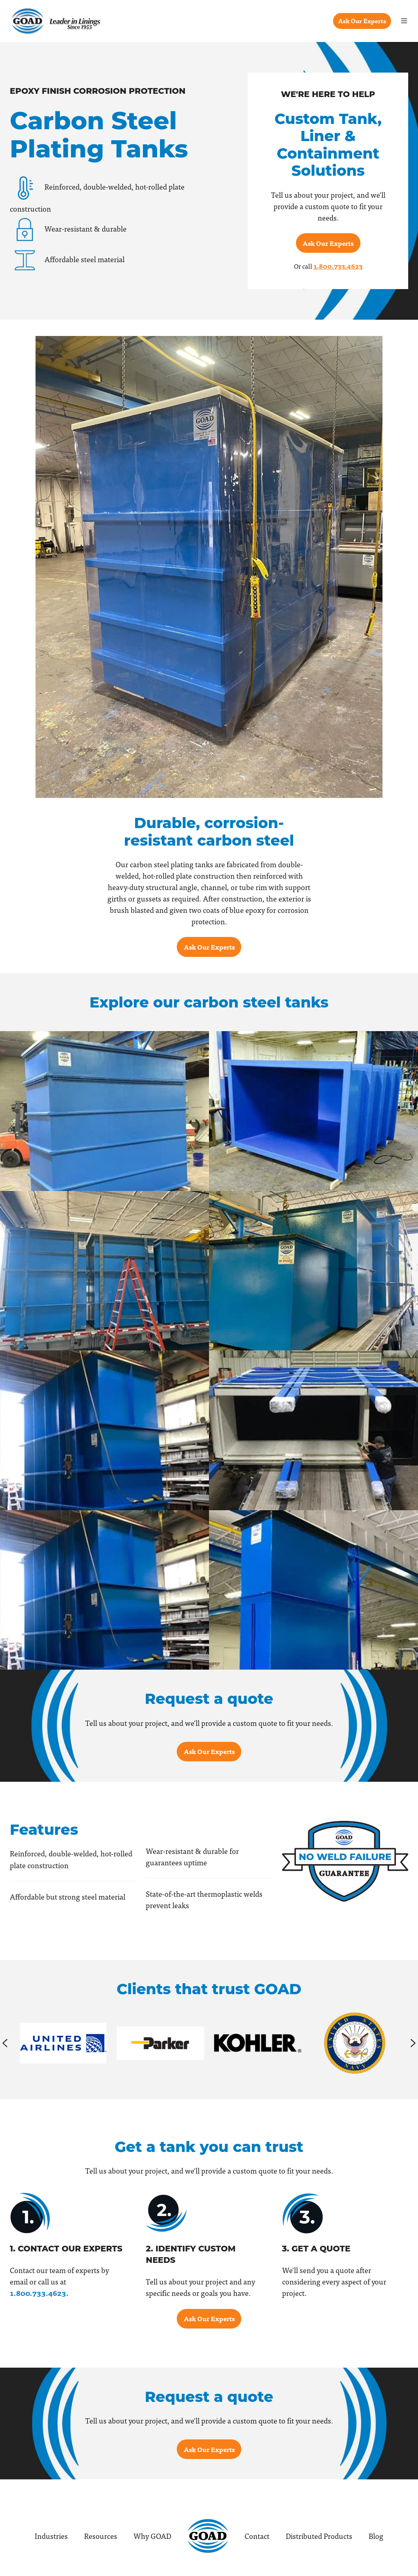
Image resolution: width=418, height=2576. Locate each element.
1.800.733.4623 (338, 266)
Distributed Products (319, 2536)
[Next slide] (413, 2043)
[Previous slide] (5, 2043)
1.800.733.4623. (39, 2293)
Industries (51, 2536)
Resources (100, 2536)
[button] (404, 21)
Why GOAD (152, 2536)
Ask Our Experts (362, 21)
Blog (376, 2536)
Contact (257, 2536)
